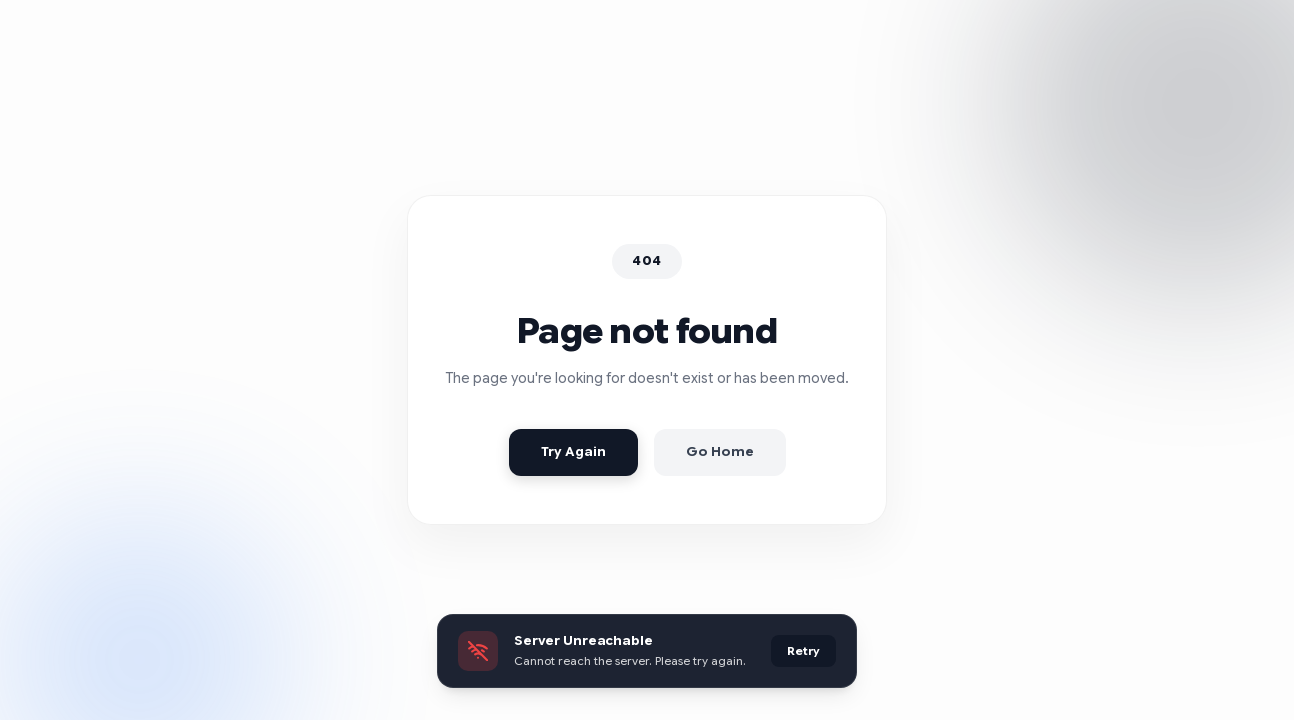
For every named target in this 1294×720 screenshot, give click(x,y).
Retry (803, 651)
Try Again (573, 452)
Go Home (720, 452)
